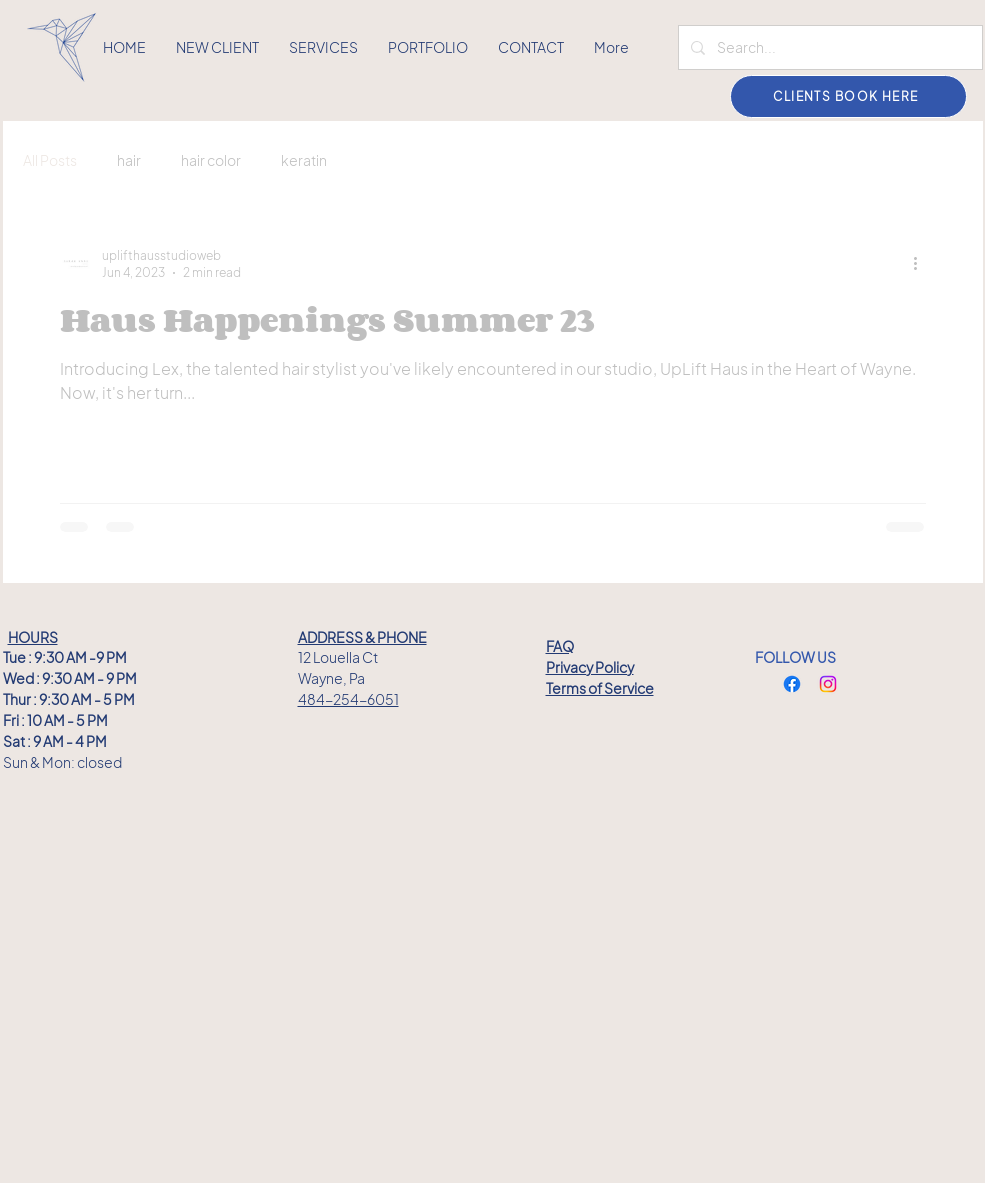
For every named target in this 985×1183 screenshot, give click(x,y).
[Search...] (828, 47)
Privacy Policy (590, 667)
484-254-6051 (348, 699)
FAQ (560, 646)
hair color (211, 160)
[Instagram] (828, 684)
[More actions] (923, 263)
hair (129, 160)
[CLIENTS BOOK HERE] (848, 96)
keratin (304, 160)
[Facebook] (792, 684)
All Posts (50, 160)
